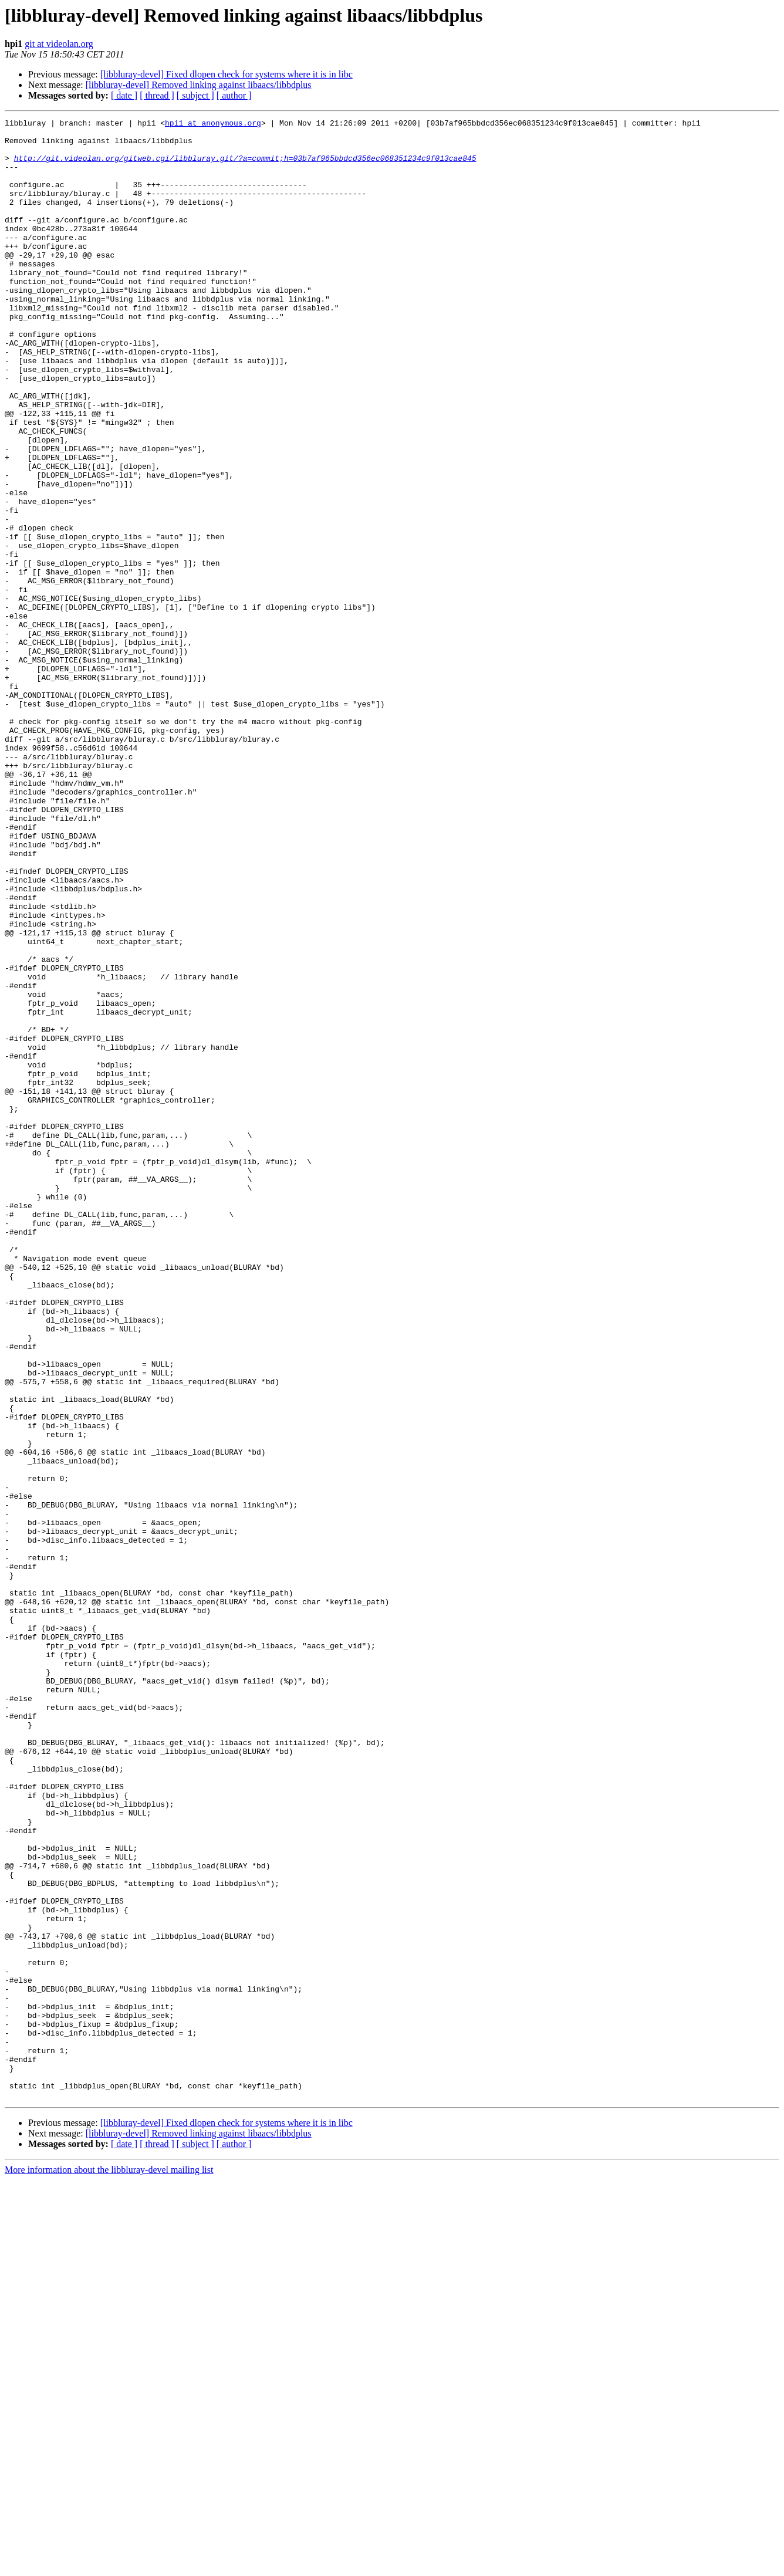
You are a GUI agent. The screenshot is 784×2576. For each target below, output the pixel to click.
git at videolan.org (59, 44)
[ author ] (234, 95)
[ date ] (124, 95)
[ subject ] (195, 95)
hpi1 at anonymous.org (213, 124)
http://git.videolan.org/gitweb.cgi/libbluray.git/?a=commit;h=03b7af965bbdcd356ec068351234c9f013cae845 (245, 166)
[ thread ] (157, 95)
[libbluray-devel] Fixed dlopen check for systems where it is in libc (226, 74)
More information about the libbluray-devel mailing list (109, 2566)
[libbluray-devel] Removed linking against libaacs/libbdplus (199, 85)
